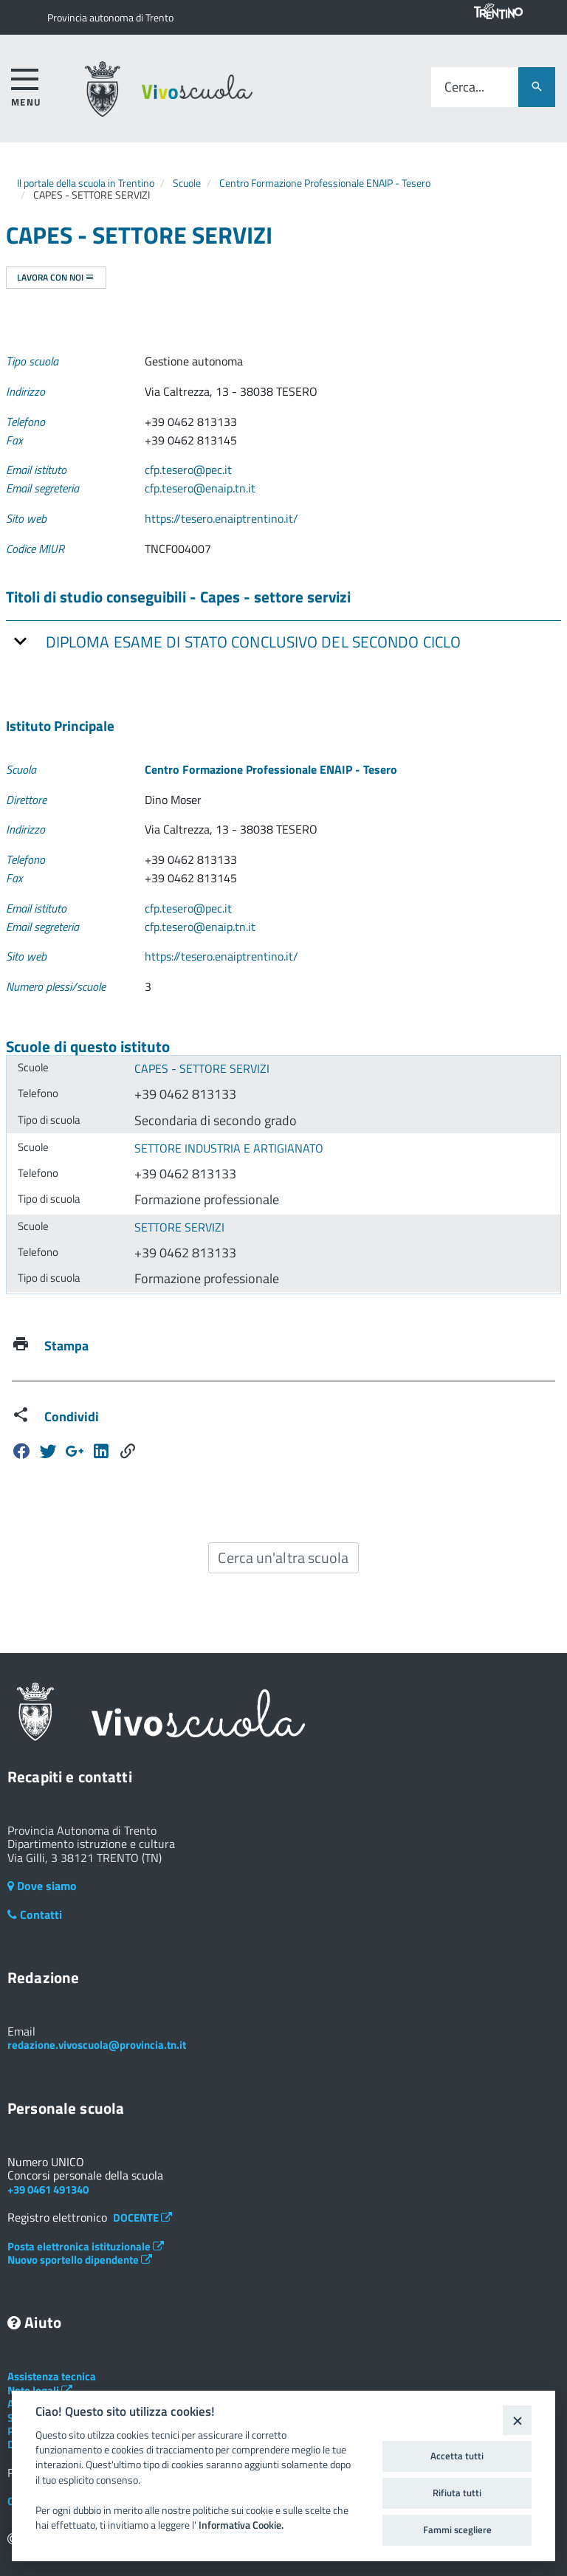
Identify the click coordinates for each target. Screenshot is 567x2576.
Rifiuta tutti (457, 2492)
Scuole (187, 182)
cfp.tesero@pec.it (188, 469)
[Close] (517, 2419)
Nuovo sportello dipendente (79, 2259)
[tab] (283, 641)
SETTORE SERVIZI (179, 1227)
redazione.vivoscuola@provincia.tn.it (96, 2044)
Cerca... (464, 87)
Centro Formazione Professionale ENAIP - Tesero (324, 182)
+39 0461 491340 (48, 2189)
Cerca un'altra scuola (283, 1557)
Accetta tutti (457, 2455)
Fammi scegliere (457, 2529)
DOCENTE (142, 2217)
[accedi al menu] (26, 84)
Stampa (66, 1346)
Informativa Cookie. (241, 2525)
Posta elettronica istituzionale (85, 2246)
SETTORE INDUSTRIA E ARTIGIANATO (228, 1148)
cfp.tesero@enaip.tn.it (200, 488)
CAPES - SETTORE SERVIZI (201, 1068)
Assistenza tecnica (51, 2376)
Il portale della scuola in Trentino (85, 182)
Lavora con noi (55, 277)
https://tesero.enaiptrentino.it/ (221, 518)
